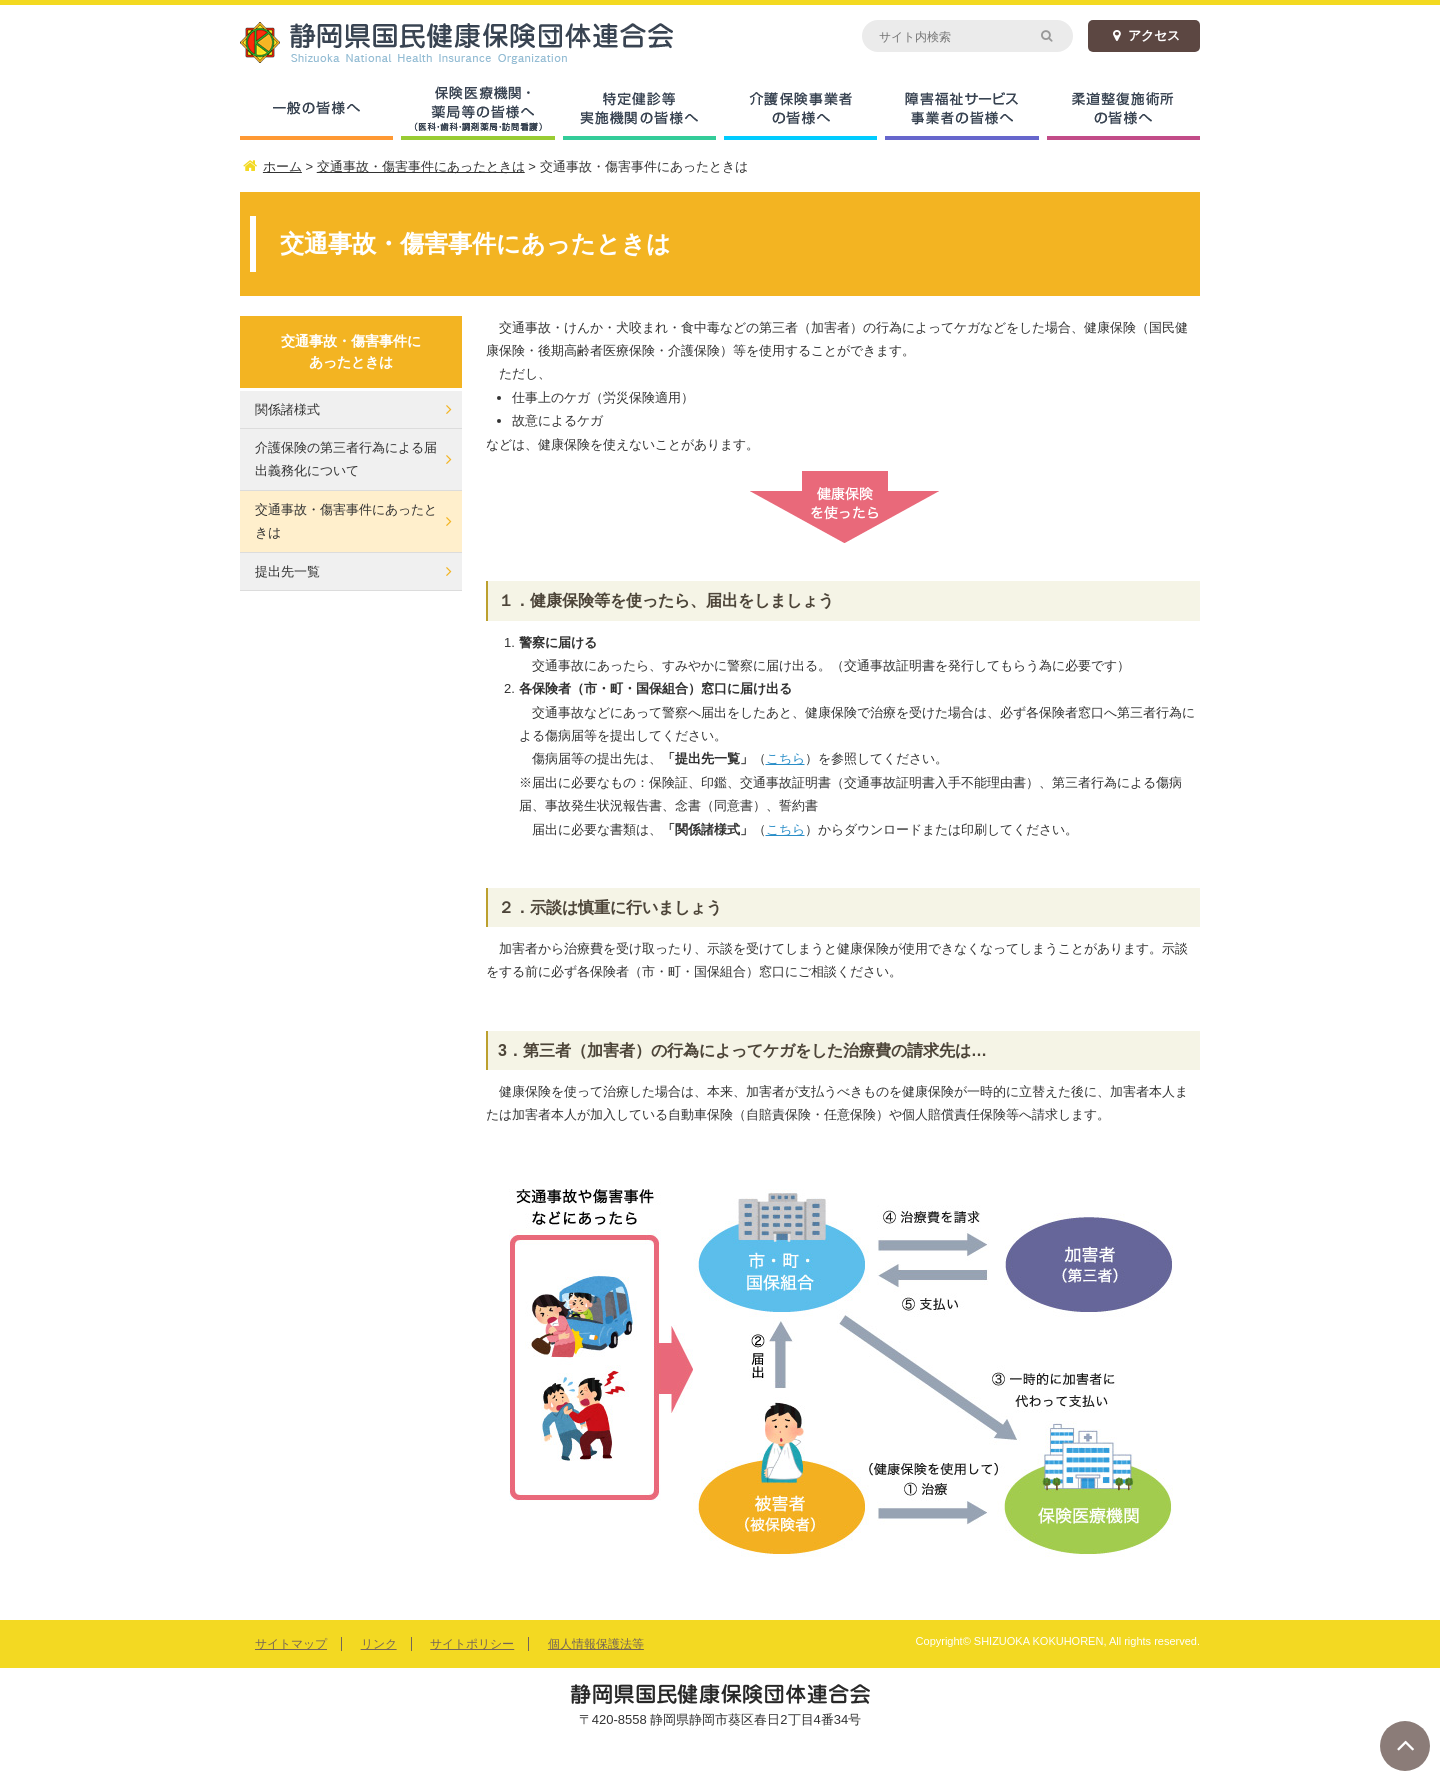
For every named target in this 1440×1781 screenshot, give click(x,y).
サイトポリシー (472, 1644)
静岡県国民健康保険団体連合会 (480, 42)
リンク (379, 1644)
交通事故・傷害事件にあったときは (346, 521)
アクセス (1144, 35)
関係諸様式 (287, 409)
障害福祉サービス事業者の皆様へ (961, 110)
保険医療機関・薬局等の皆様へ (477, 110)
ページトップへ (1405, 1746)
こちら (785, 758)
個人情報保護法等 (596, 1644)
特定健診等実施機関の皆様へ (639, 110)
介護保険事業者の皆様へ (800, 110)
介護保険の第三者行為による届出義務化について (346, 459)
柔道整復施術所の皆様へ (1123, 110)
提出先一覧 (287, 571)
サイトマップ (291, 1644)
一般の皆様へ (316, 110)
